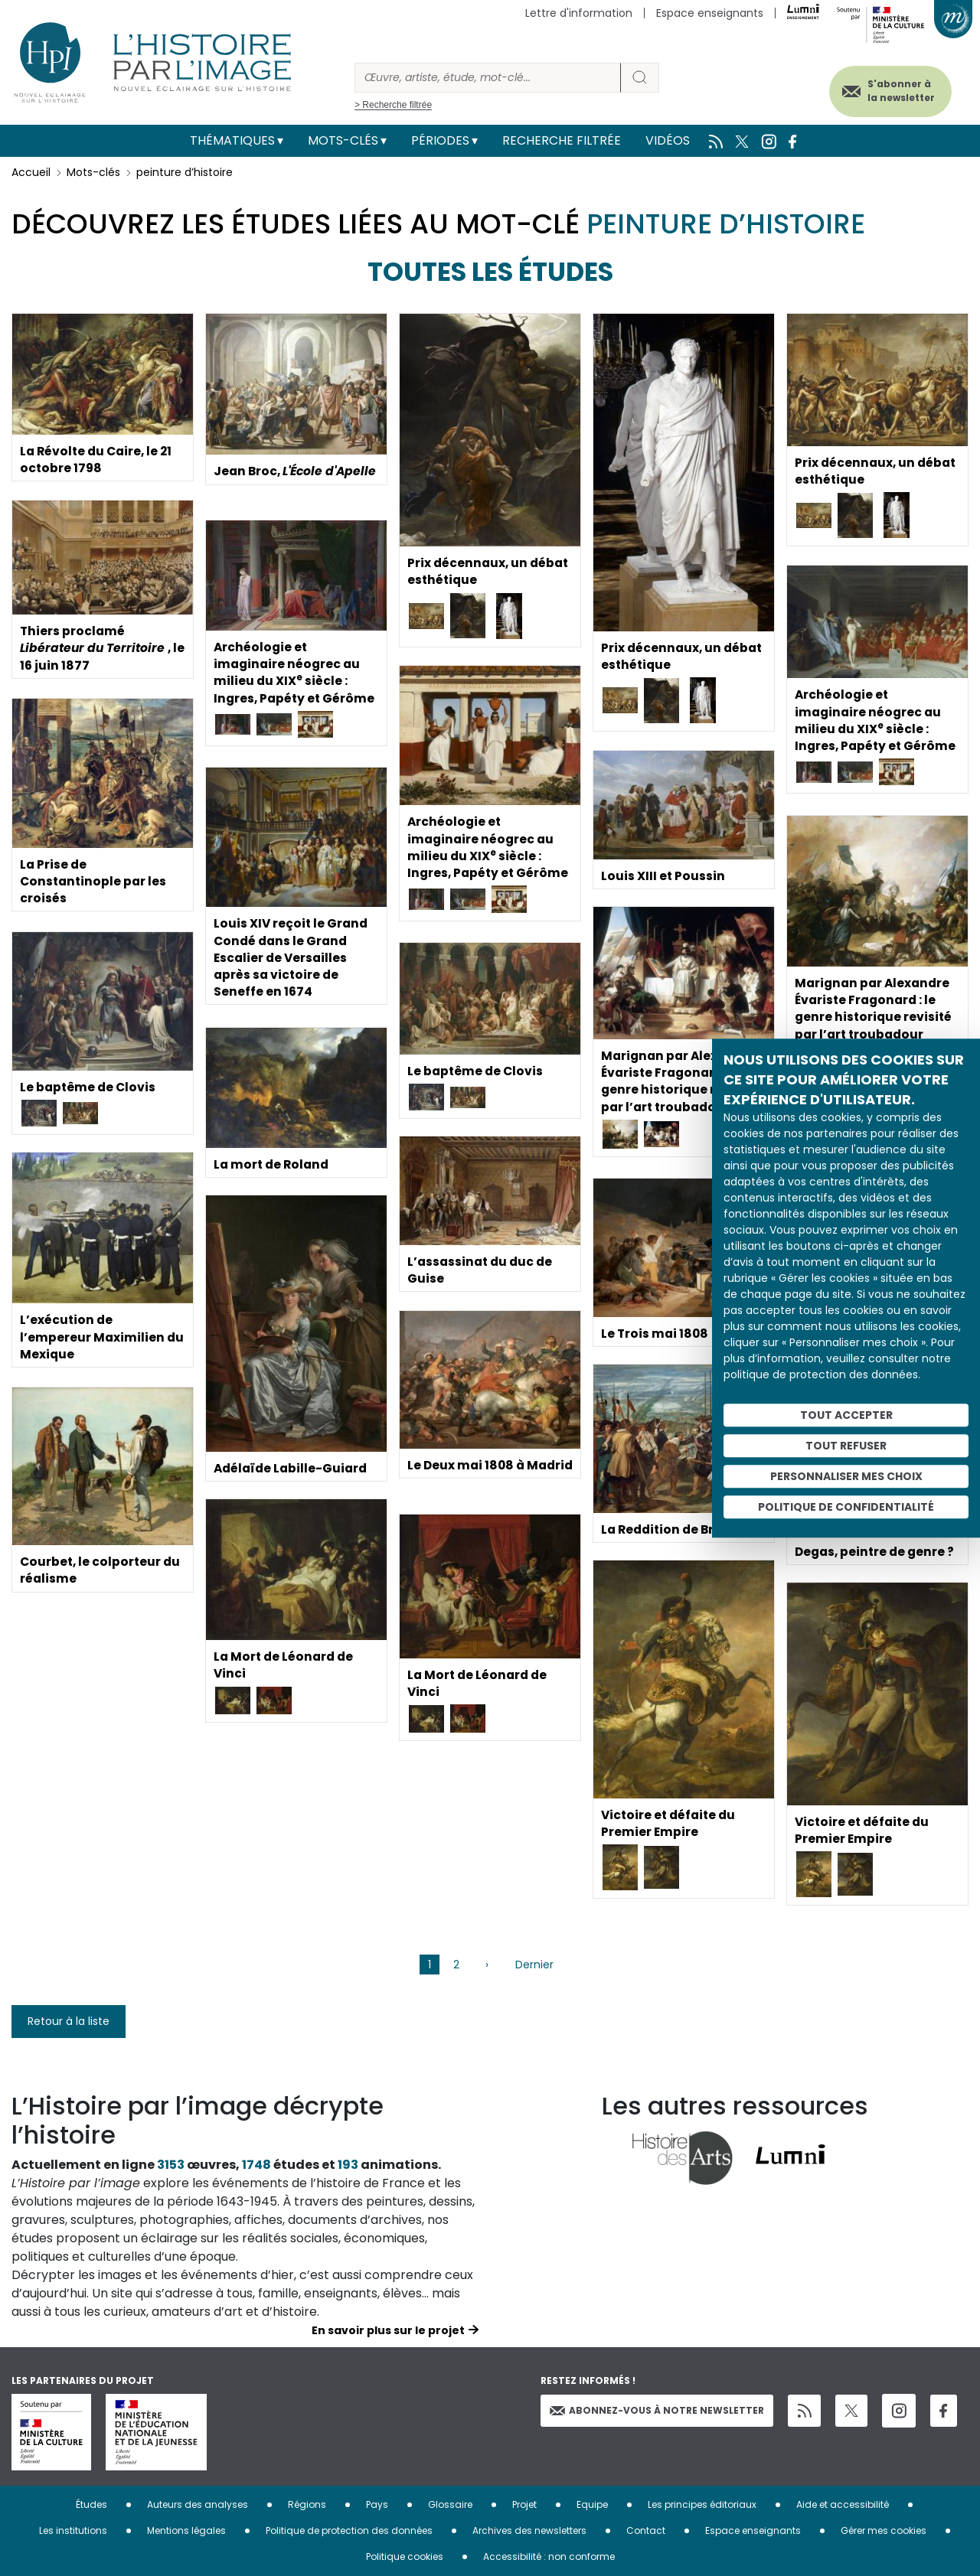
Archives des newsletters (529, 2530)
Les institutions (73, 2530)
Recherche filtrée (561, 140)
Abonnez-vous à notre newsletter (657, 2410)
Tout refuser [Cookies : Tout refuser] (846, 1445)
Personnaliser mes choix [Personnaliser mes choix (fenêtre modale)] (846, 1476)
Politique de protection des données (349, 2530)
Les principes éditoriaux (702, 2504)
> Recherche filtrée (393, 104)
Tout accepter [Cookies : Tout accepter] (846, 1415)
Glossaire (450, 2504)
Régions (307, 2504)
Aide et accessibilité (842, 2504)
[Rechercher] (487, 78)
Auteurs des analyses (197, 2504)
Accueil (31, 172)
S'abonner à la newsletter (895, 90)
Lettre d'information (578, 13)
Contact (645, 2530)
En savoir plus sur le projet (388, 2330)
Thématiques (232, 140)
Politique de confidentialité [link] (846, 1507)
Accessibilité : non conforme (549, 2556)
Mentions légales (186, 2530)
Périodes (440, 140)
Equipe (592, 2504)
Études (91, 2504)
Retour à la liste (68, 2021)
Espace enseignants (709, 13)
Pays (377, 2504)
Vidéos (667, 140)
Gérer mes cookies (883, 2530)
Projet (524, 2504)
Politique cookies (404, 2556)
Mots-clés (343, 140)
